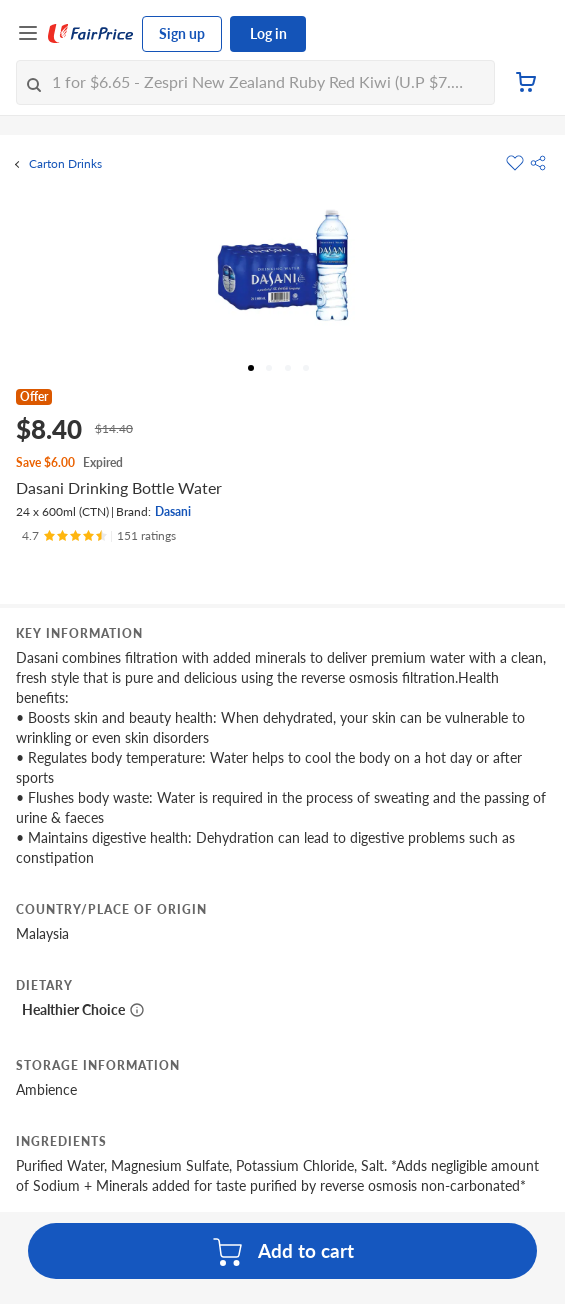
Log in (268, 33)
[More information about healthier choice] (137, 1010)
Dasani (173, 511)
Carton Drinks (65, 164)
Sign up (182, 33)
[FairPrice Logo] (91, 34)
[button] (538, 163)
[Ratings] (99, 536)
